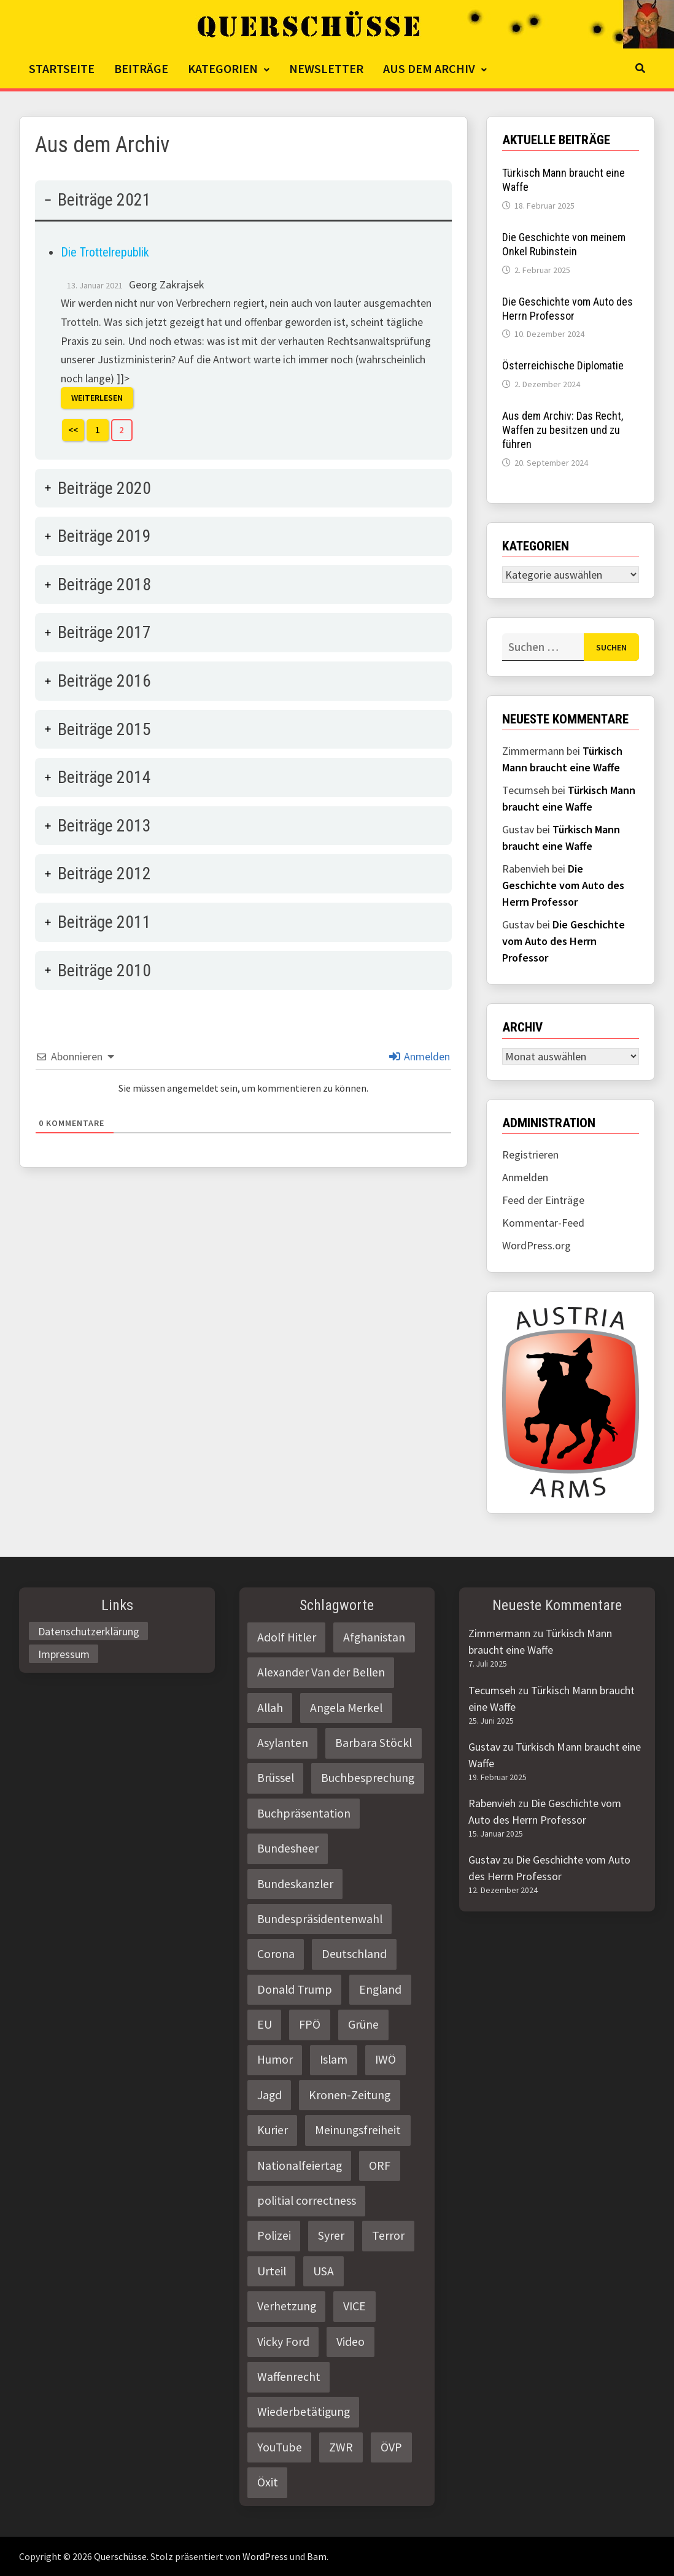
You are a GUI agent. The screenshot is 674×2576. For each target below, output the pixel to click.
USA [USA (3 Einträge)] (323, 2271)
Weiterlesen (97, 397)
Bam (317, 2556)
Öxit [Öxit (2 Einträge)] (267, 2482)
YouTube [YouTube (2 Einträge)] (279, 2447)
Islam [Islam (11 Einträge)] (333, 2059)
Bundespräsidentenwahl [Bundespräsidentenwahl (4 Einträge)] (319, 1918)
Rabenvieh (492, 1803)
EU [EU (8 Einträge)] (264, 2024)
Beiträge (141, 68)
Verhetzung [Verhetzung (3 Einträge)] (286, 2306)
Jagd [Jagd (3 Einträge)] (269, 2095)
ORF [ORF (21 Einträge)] (379, 2165)
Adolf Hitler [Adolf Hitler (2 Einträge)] (286, 1637)
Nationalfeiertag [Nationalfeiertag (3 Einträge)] (299, 2165)
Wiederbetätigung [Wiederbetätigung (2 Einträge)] (303, 2411)
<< (73, 430)
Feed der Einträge (543, 1200)
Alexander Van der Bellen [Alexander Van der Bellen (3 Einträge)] (321, 1672)
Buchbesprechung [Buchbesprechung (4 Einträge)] (367, 1777)
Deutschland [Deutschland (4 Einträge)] (354, 1953)
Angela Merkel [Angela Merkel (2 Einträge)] (346, 1707)
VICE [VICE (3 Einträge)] (354, 2306)
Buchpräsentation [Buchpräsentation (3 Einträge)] (304, 1813)
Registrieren (530, 1154)
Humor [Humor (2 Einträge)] (275, 2059)
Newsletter (326, 68)
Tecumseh (492, 1690)
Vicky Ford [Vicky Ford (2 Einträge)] (283, 2341)
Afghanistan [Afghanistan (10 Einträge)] (374, 1637)
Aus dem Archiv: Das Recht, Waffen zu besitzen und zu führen (562, 429)
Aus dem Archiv (429, 68)
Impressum (64, 1654)
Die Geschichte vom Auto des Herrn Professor (567, 308)
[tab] (243, 319)
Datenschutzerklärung (88, 1631)
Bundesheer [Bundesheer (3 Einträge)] (288, 1848)
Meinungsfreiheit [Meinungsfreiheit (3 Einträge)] (358, 2130)
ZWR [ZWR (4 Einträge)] (341, 2447)
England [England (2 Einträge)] (380, 1989)
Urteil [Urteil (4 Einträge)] (271, 2271)
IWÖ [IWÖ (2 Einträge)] (385, 2059)
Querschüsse (120, 2556)
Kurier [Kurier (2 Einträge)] (272, 2130)
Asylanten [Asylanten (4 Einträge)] (282, 1742)
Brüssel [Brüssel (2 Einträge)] (275, 1777)
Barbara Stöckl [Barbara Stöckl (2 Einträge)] (373, 1742)
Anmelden (419, 1056)
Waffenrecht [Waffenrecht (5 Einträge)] (288, 2376)
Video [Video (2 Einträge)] (350, 2341)
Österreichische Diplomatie (563, 365)
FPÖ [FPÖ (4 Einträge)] (309, 2024)
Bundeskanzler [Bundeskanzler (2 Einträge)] (295, 1883)
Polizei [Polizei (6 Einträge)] (274, 2235)
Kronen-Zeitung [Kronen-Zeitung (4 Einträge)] (349, 2095)
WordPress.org (536, 1245)
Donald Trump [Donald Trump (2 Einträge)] (294, 1989)
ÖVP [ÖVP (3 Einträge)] (391, 2447)
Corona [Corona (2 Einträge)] (276, 1953)
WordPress (265, 2556)
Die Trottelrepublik (105, 252)
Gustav (484, 1747)
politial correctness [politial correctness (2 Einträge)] (306, 2200)
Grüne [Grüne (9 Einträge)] (363, 2024)
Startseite (62, 68)
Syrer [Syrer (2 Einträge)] (331, 2235)
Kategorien (223, 68)
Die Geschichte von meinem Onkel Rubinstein (564, 244)
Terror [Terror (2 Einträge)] (388, 2235)
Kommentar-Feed (543, 1223)
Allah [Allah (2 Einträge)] (270, 1707)
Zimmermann (499, 1633)
